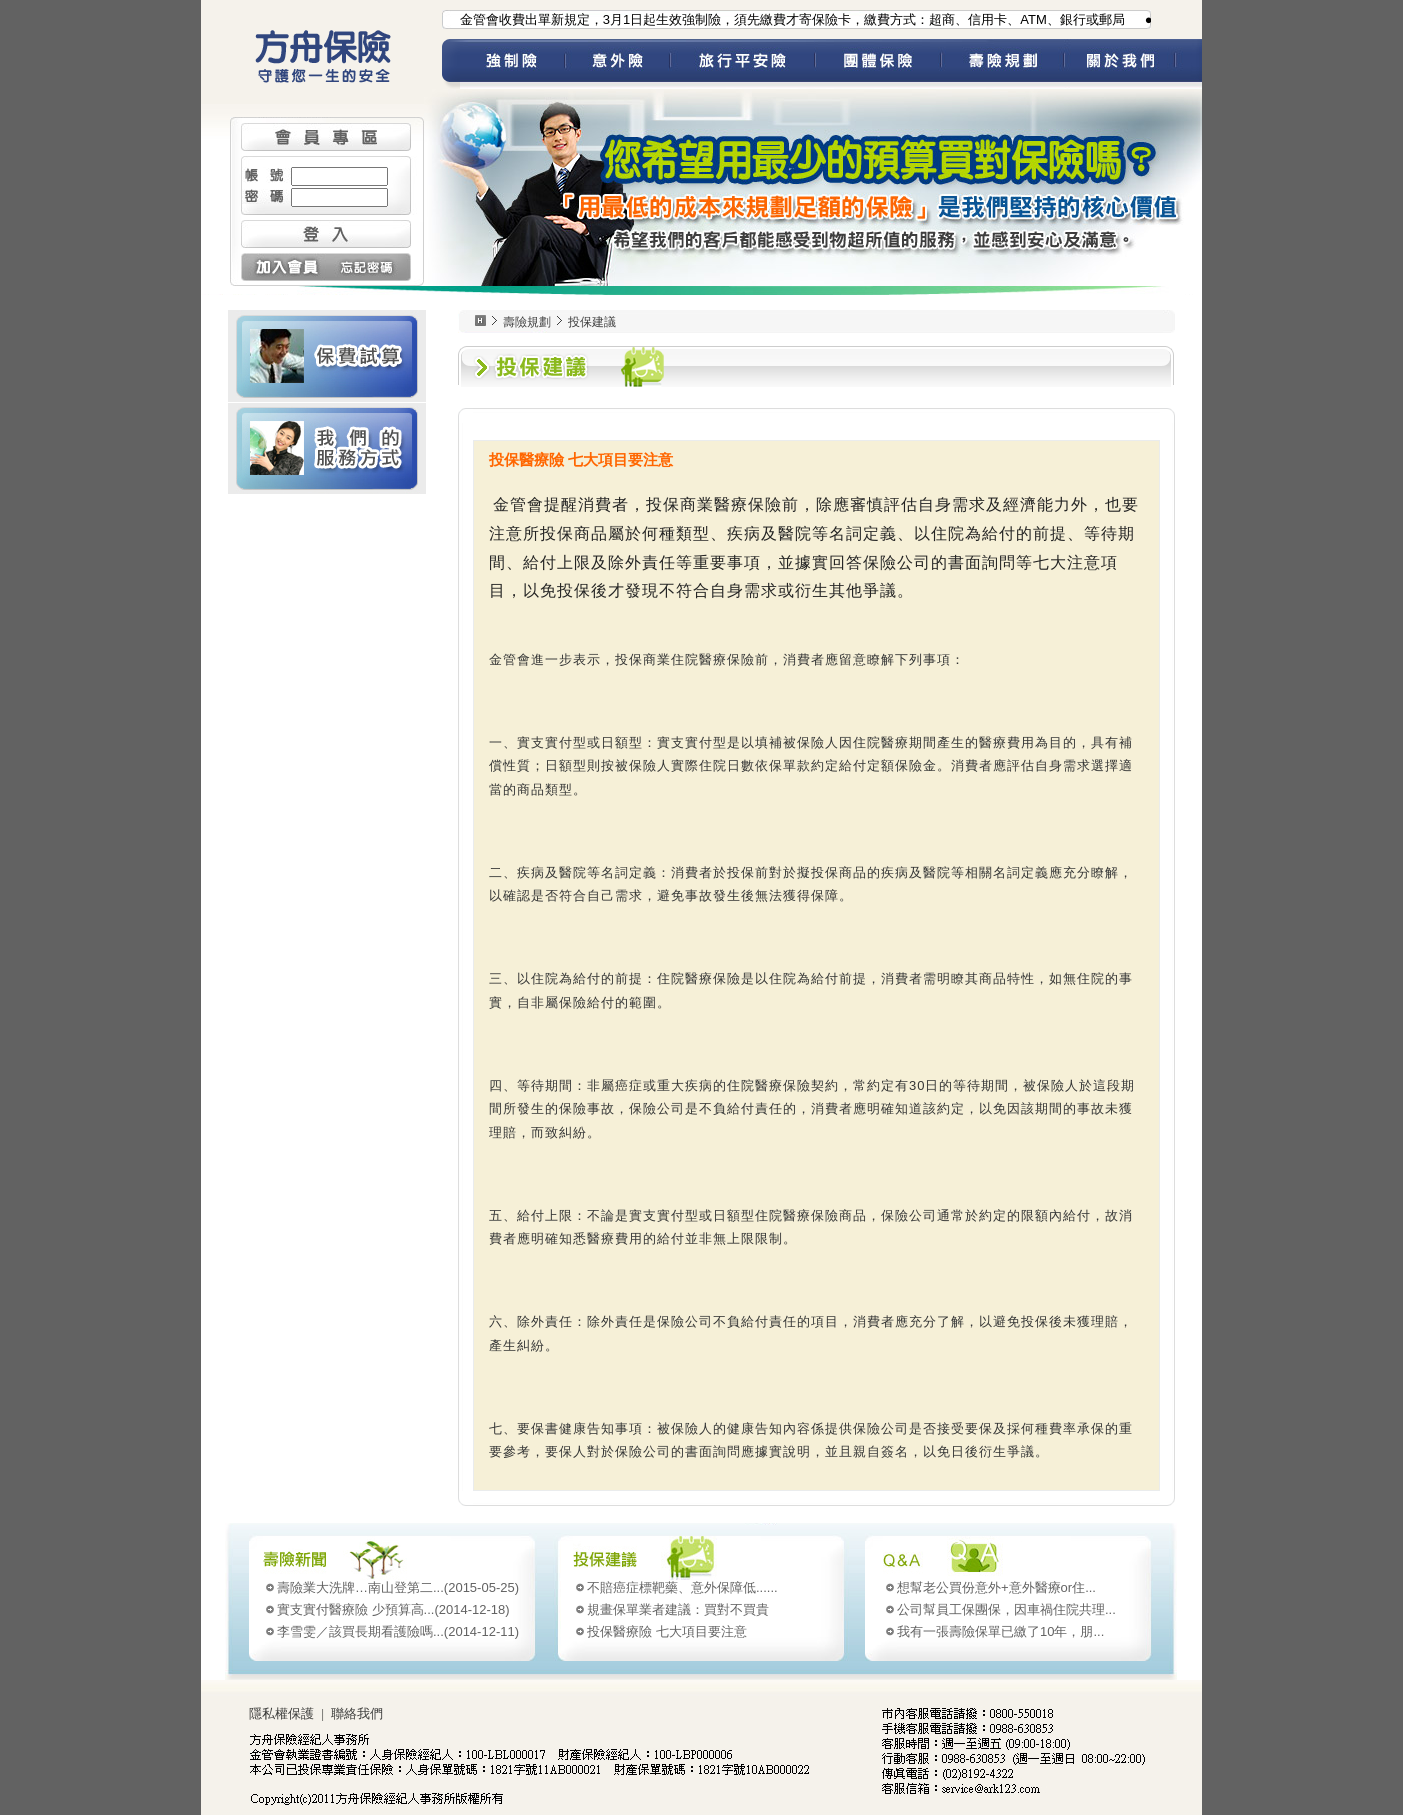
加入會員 (283, 267)
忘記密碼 (368, 267)
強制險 (512, 64)
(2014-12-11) (398, 1631)
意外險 (617, 64)
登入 (326, 234)
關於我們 (1133, 64)
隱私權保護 (281, 1713)
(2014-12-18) (393, 1609)
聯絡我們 (357, 1713)
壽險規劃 (1002, 64)
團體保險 (878, 64)
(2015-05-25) (398, 1587)
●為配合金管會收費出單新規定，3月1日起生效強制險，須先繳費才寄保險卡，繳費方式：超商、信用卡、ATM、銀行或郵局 (776, 19)
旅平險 (742, 64)
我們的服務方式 (327, 448)
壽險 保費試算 (327, 356)
